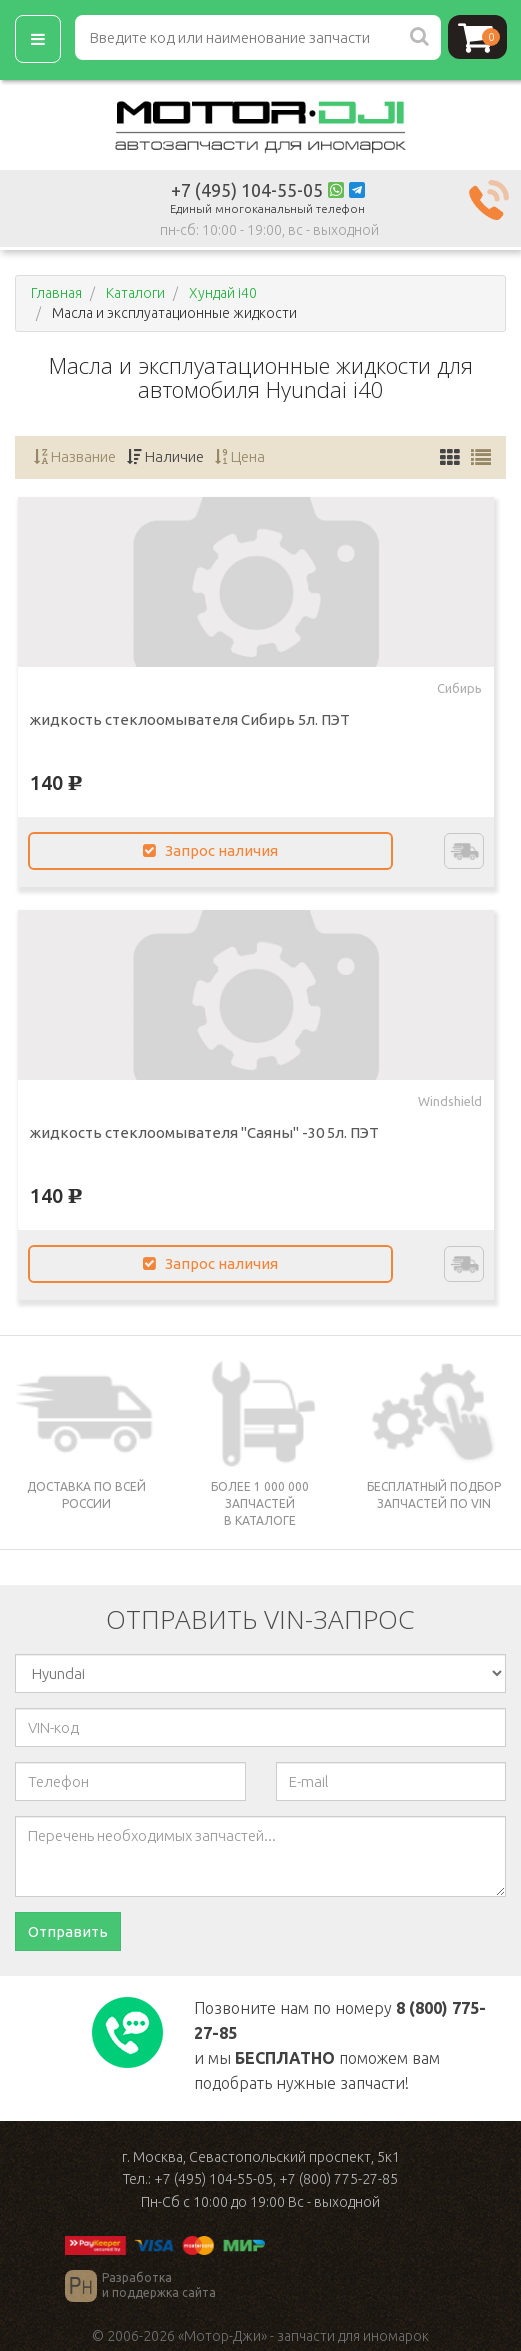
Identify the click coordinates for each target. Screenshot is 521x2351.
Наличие (165, 456)
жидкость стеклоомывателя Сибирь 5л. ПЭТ (190, 719)
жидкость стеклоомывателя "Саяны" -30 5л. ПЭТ (204, 1132)
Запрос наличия (210, 850)
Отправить (68, 1931)
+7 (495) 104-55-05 (247, 190)
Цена (240, 456)
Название (75, 456)
